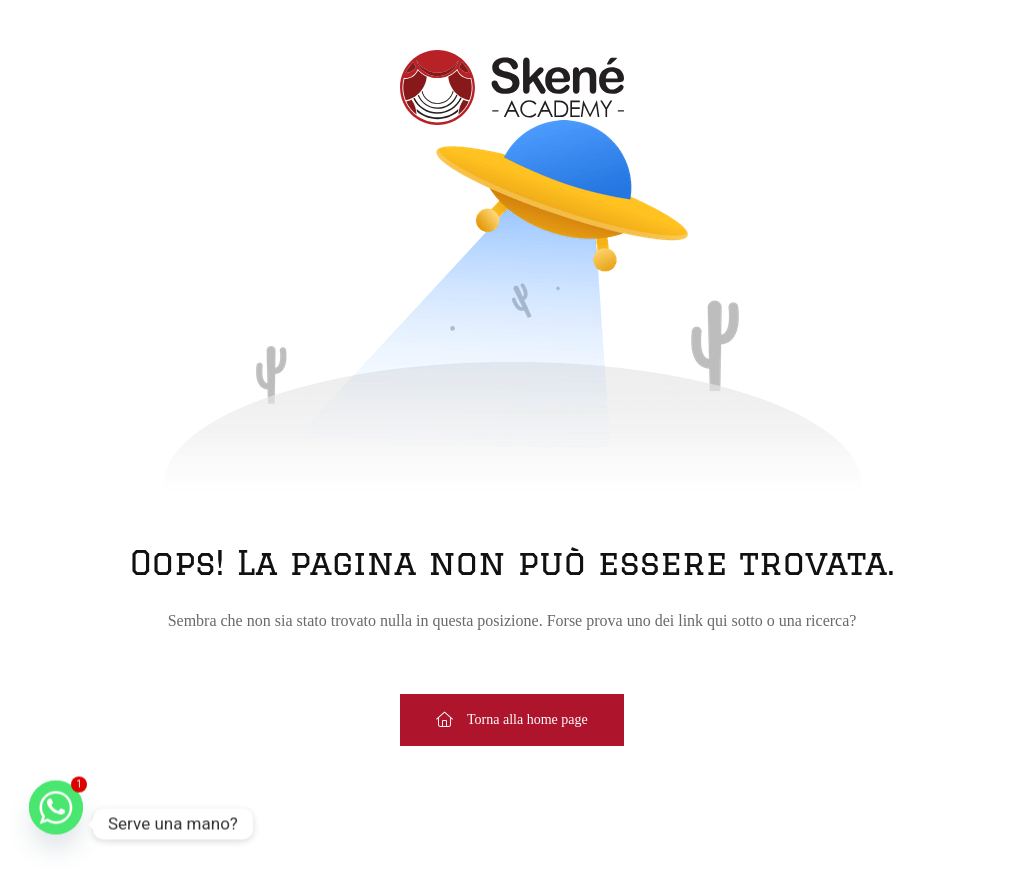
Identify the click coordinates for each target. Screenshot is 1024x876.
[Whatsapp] (56, 824)
